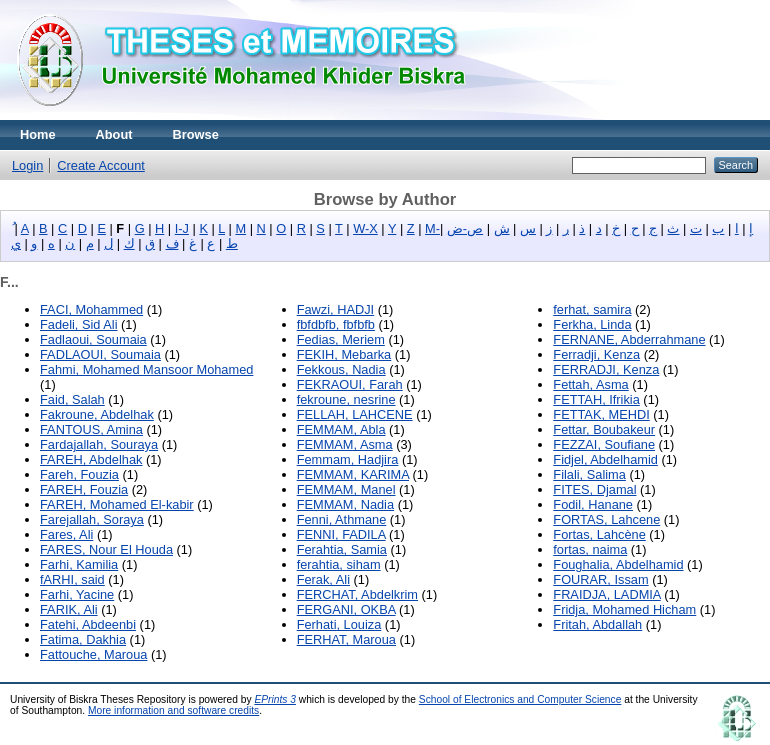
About (114, 134)
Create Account (101, 165)
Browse (196, 134)
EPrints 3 (275, 699)
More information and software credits (173, 710)
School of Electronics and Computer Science (520, 699)
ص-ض (465, 228)
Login (27, 165)
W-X (365, 228)
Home (38, 134)
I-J (182, 228)
